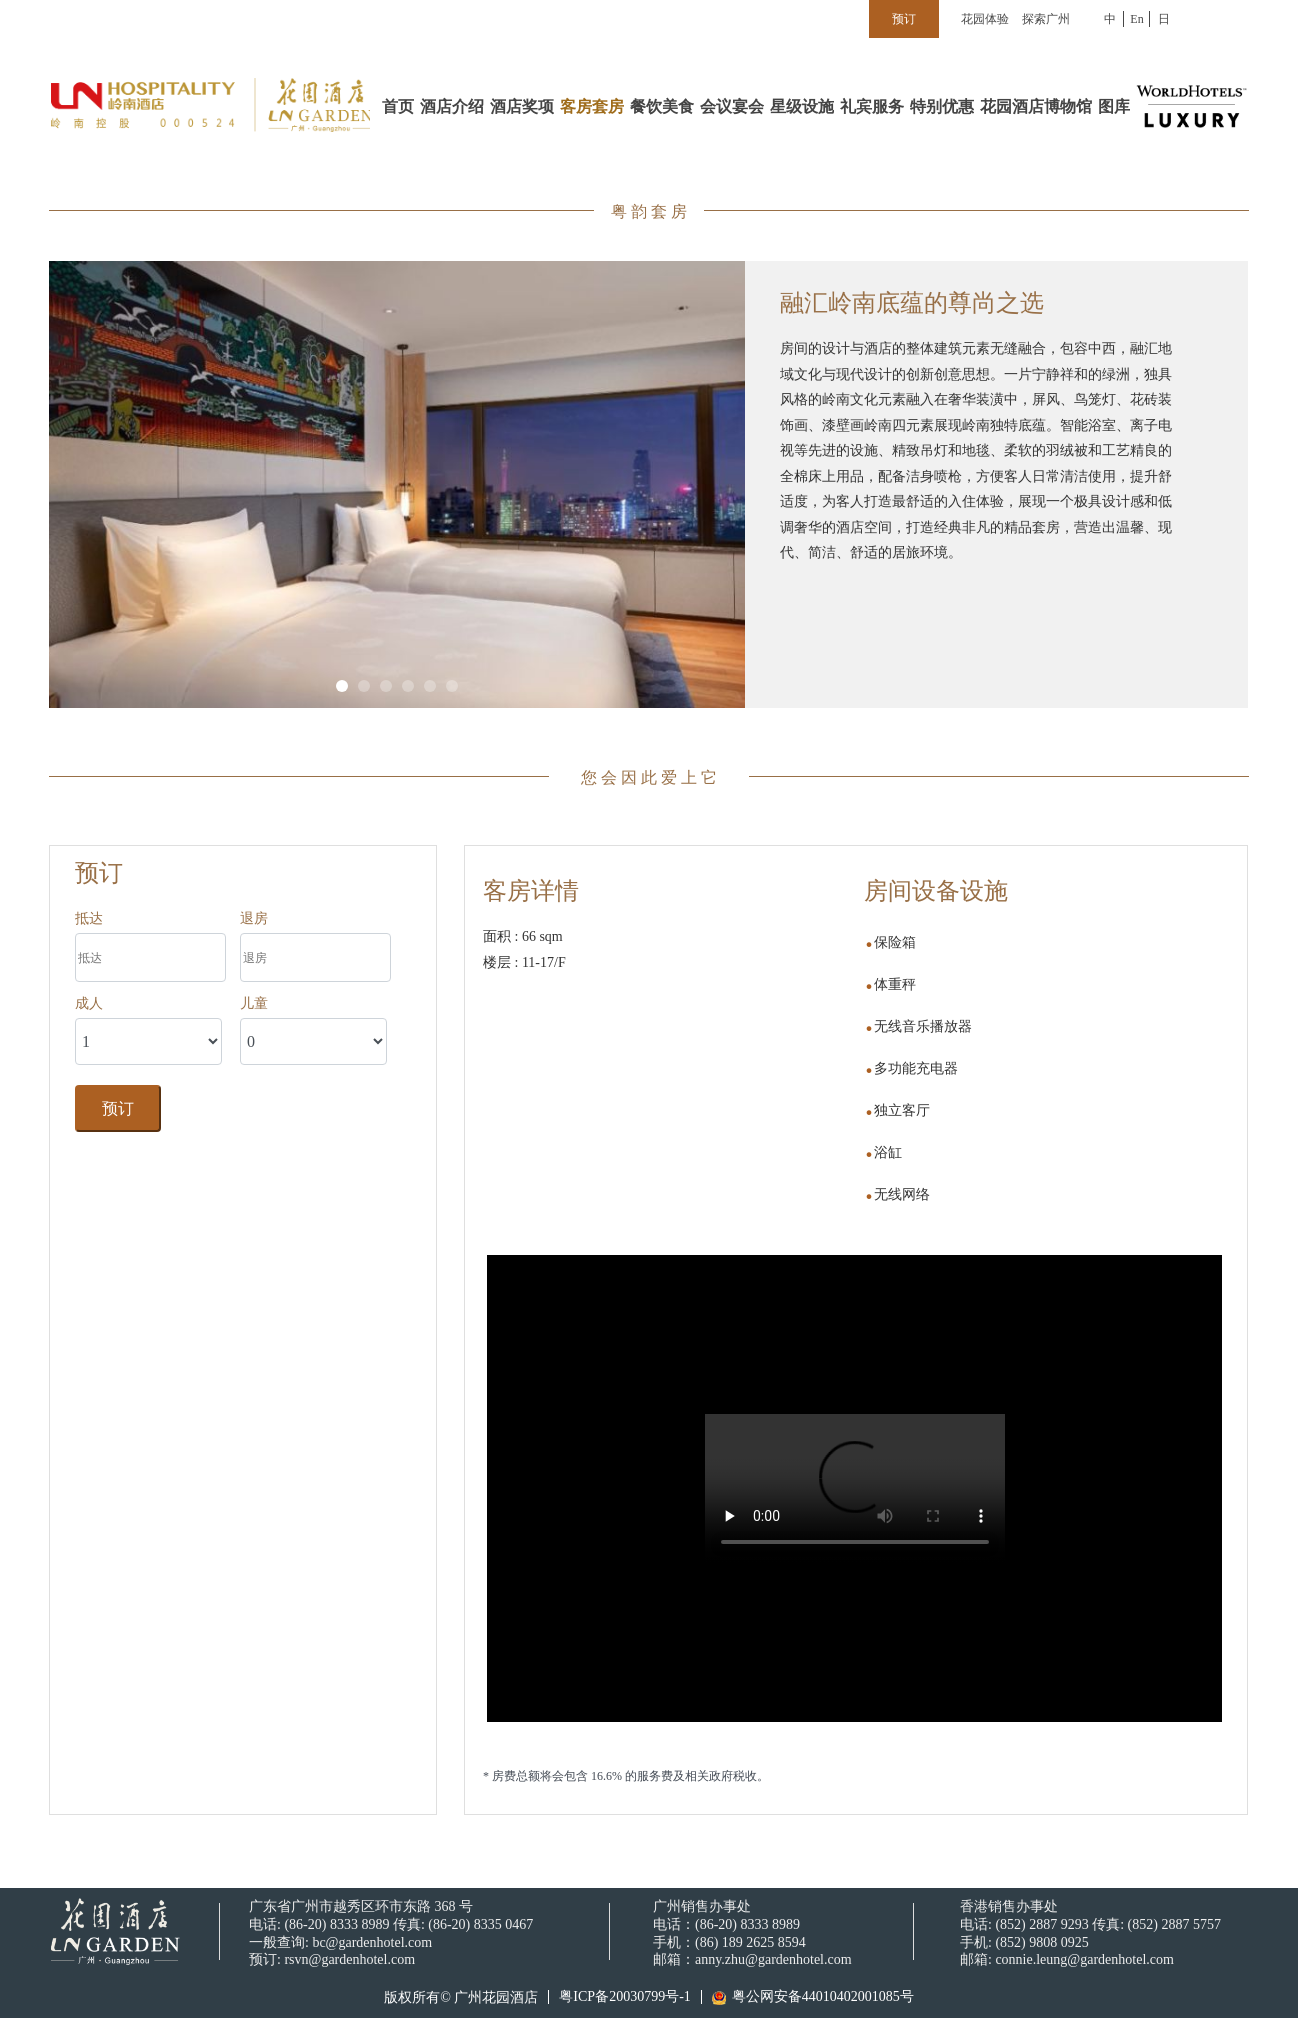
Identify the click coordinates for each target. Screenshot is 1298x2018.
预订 (118, 1108)
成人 (89, 1003)
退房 (254, 918)
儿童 (254, 1003)
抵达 (89, 918)
